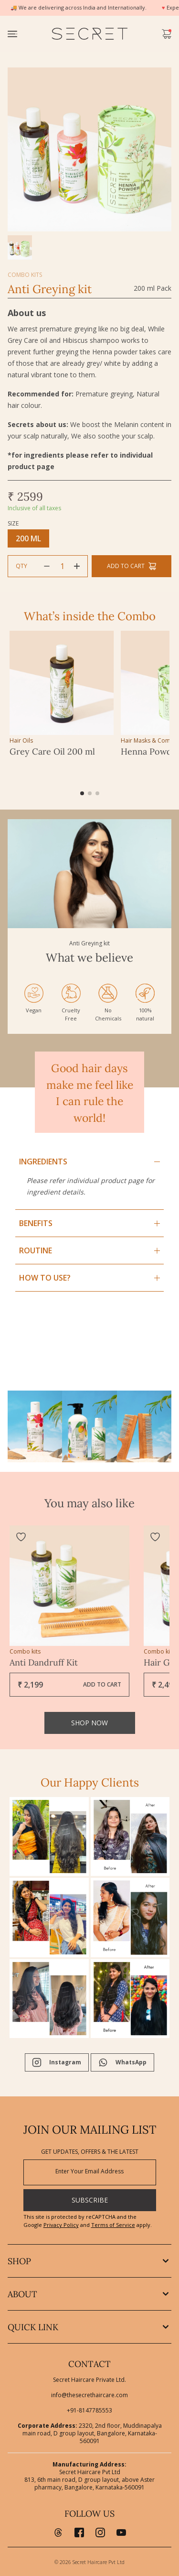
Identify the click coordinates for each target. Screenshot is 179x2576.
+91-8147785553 (89, 2410)
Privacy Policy (61, 2224)
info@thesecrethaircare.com (89, 2395)
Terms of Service (113, 2224)
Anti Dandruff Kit (44, 1662)
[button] (82, 793)
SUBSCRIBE (90, 2199)
